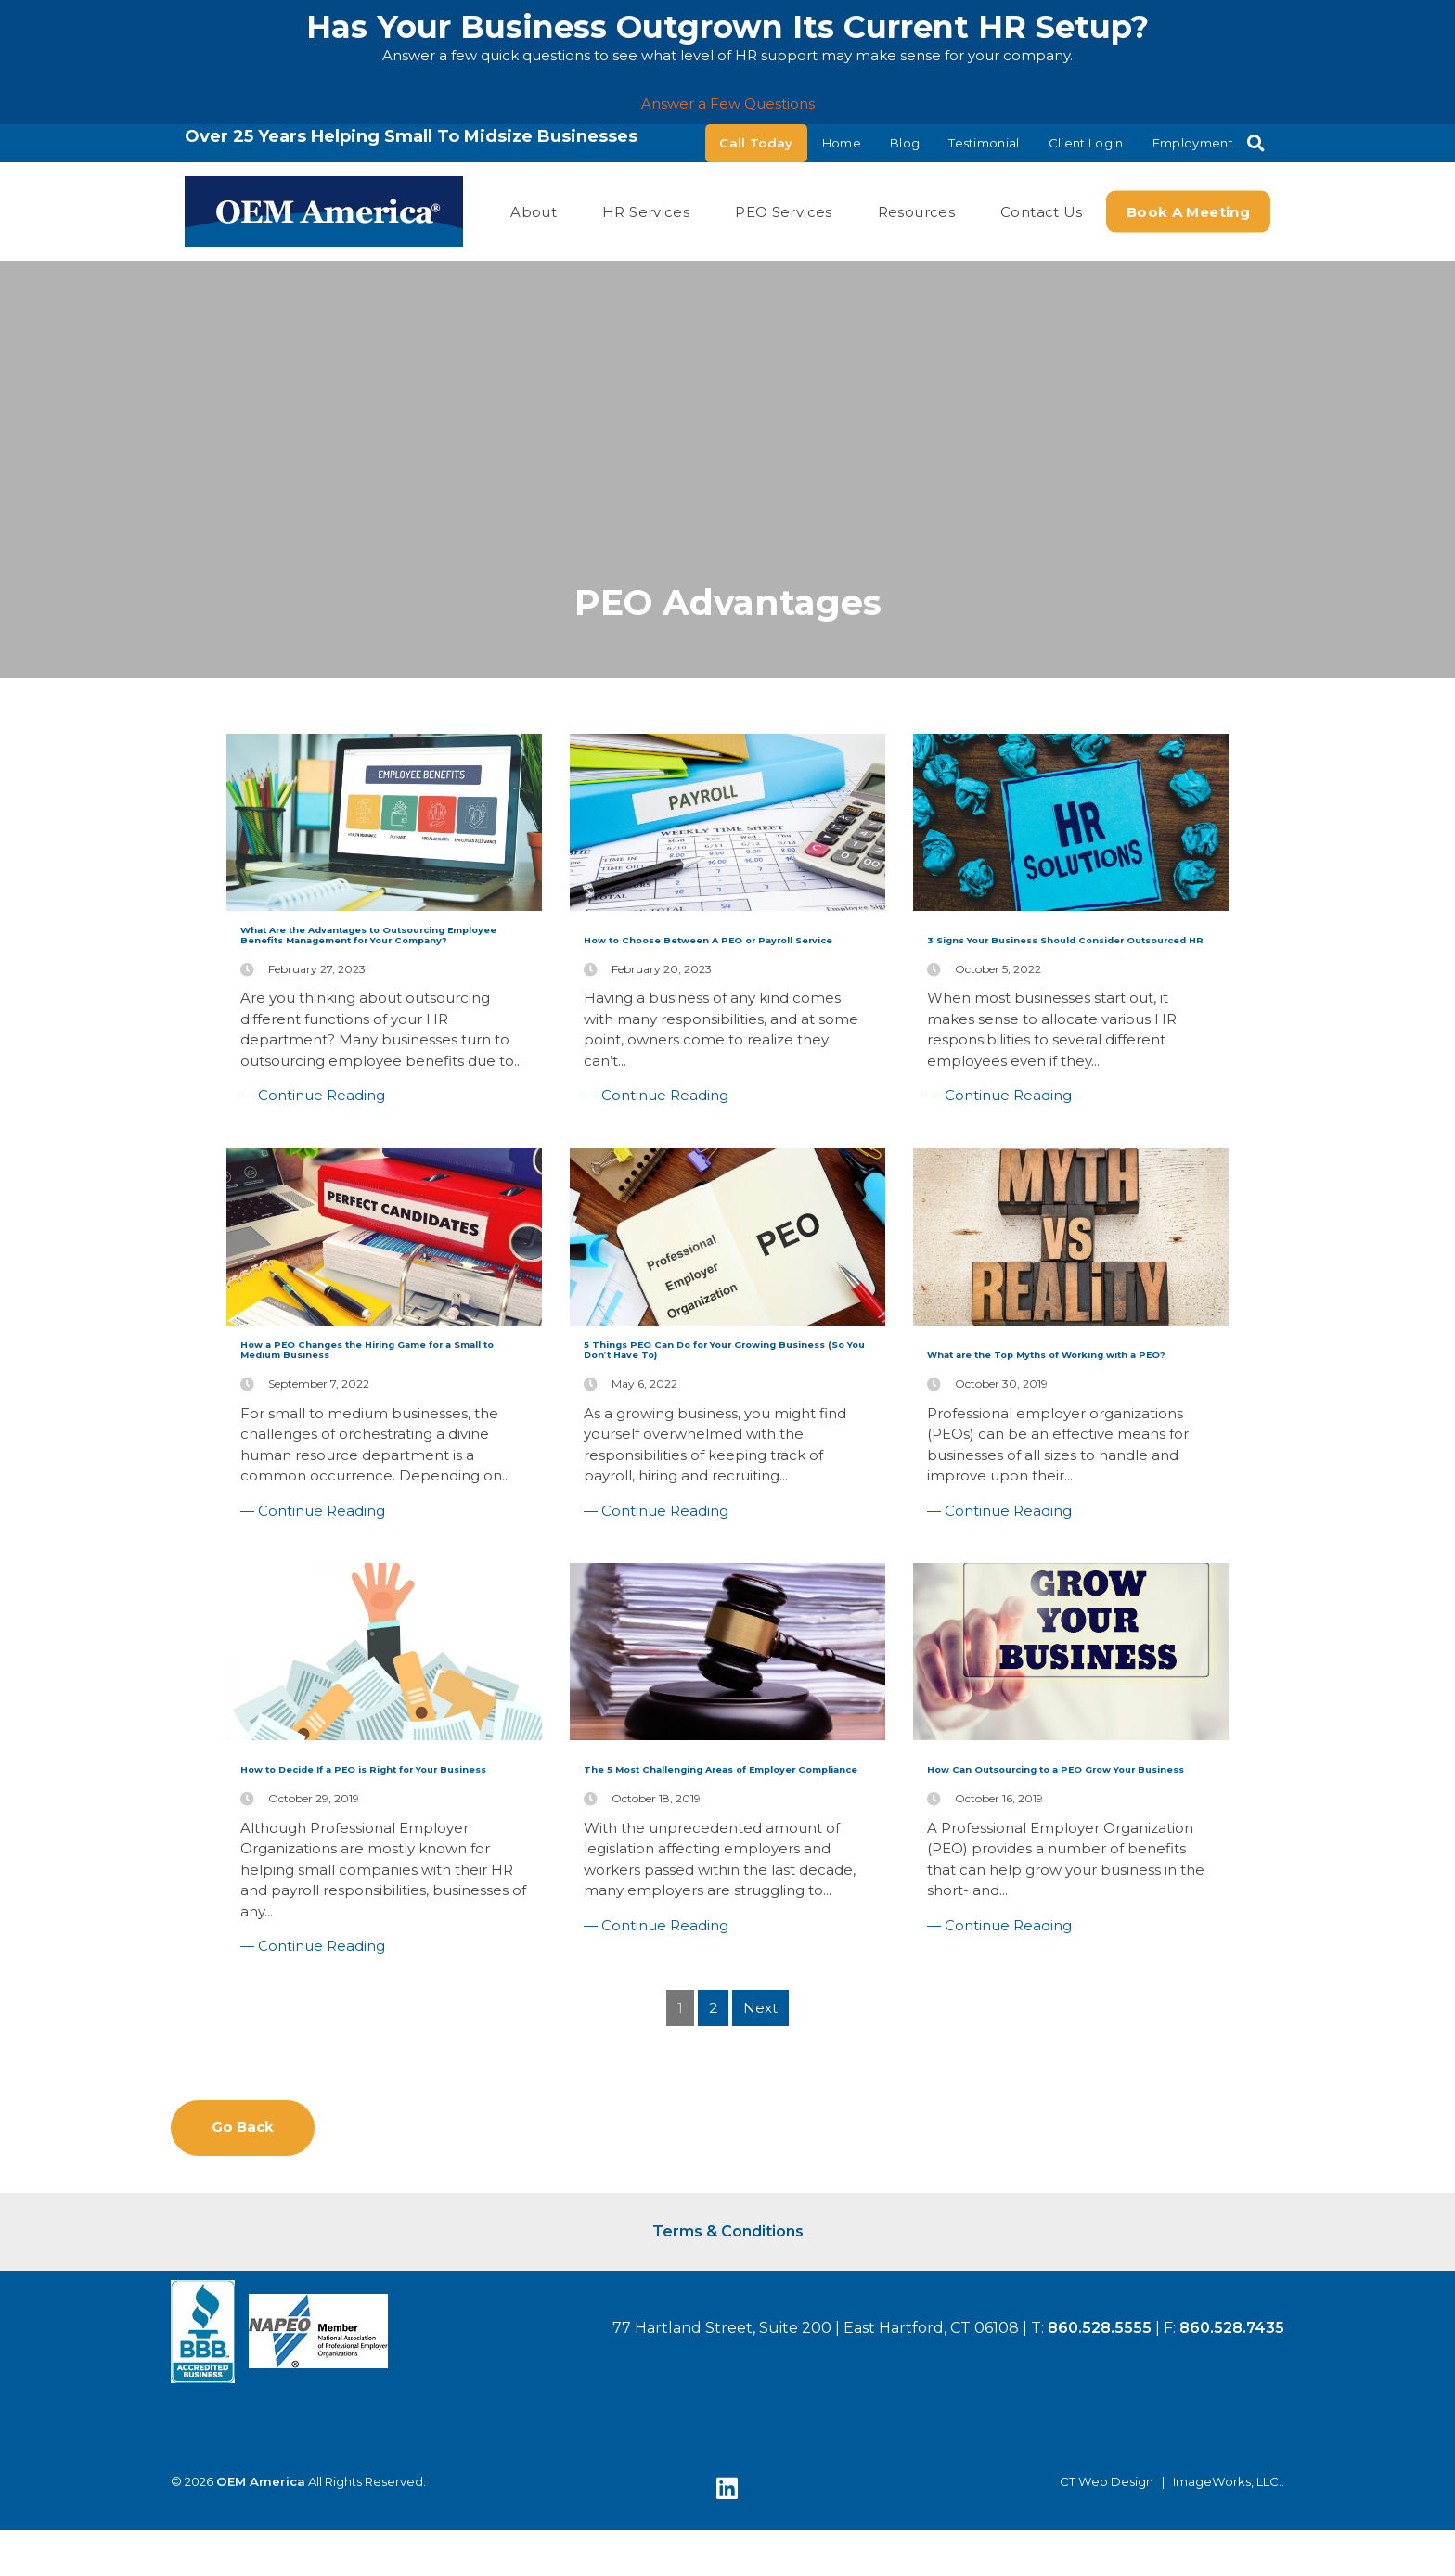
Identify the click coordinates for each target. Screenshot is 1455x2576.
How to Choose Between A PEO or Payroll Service (721, 949)
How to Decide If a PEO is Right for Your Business (379, 1923)
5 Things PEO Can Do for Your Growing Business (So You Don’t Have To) (718, 1472)
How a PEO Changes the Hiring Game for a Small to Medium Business (374, 1472)
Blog (905, 142)
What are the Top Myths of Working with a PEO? (1062, 1460)
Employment (1192, 142)
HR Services (645, 211)
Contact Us (1041, 211)
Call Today (755, 142)
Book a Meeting (1188, 211)
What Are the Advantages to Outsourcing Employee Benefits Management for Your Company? (368, 984)
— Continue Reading (312, 1191)
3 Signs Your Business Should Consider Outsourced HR (1046, 961)
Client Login (1086, 142)
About (533, 211)
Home (841, 142)
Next (760, 2178)
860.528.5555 (1100, 2510)
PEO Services (783, 211)
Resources (916, 211)
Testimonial (984, 142)
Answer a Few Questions (728, 103)
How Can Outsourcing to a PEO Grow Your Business (1064, 1935)
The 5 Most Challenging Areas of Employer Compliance (715, 1935)
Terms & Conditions (728, 2414)
